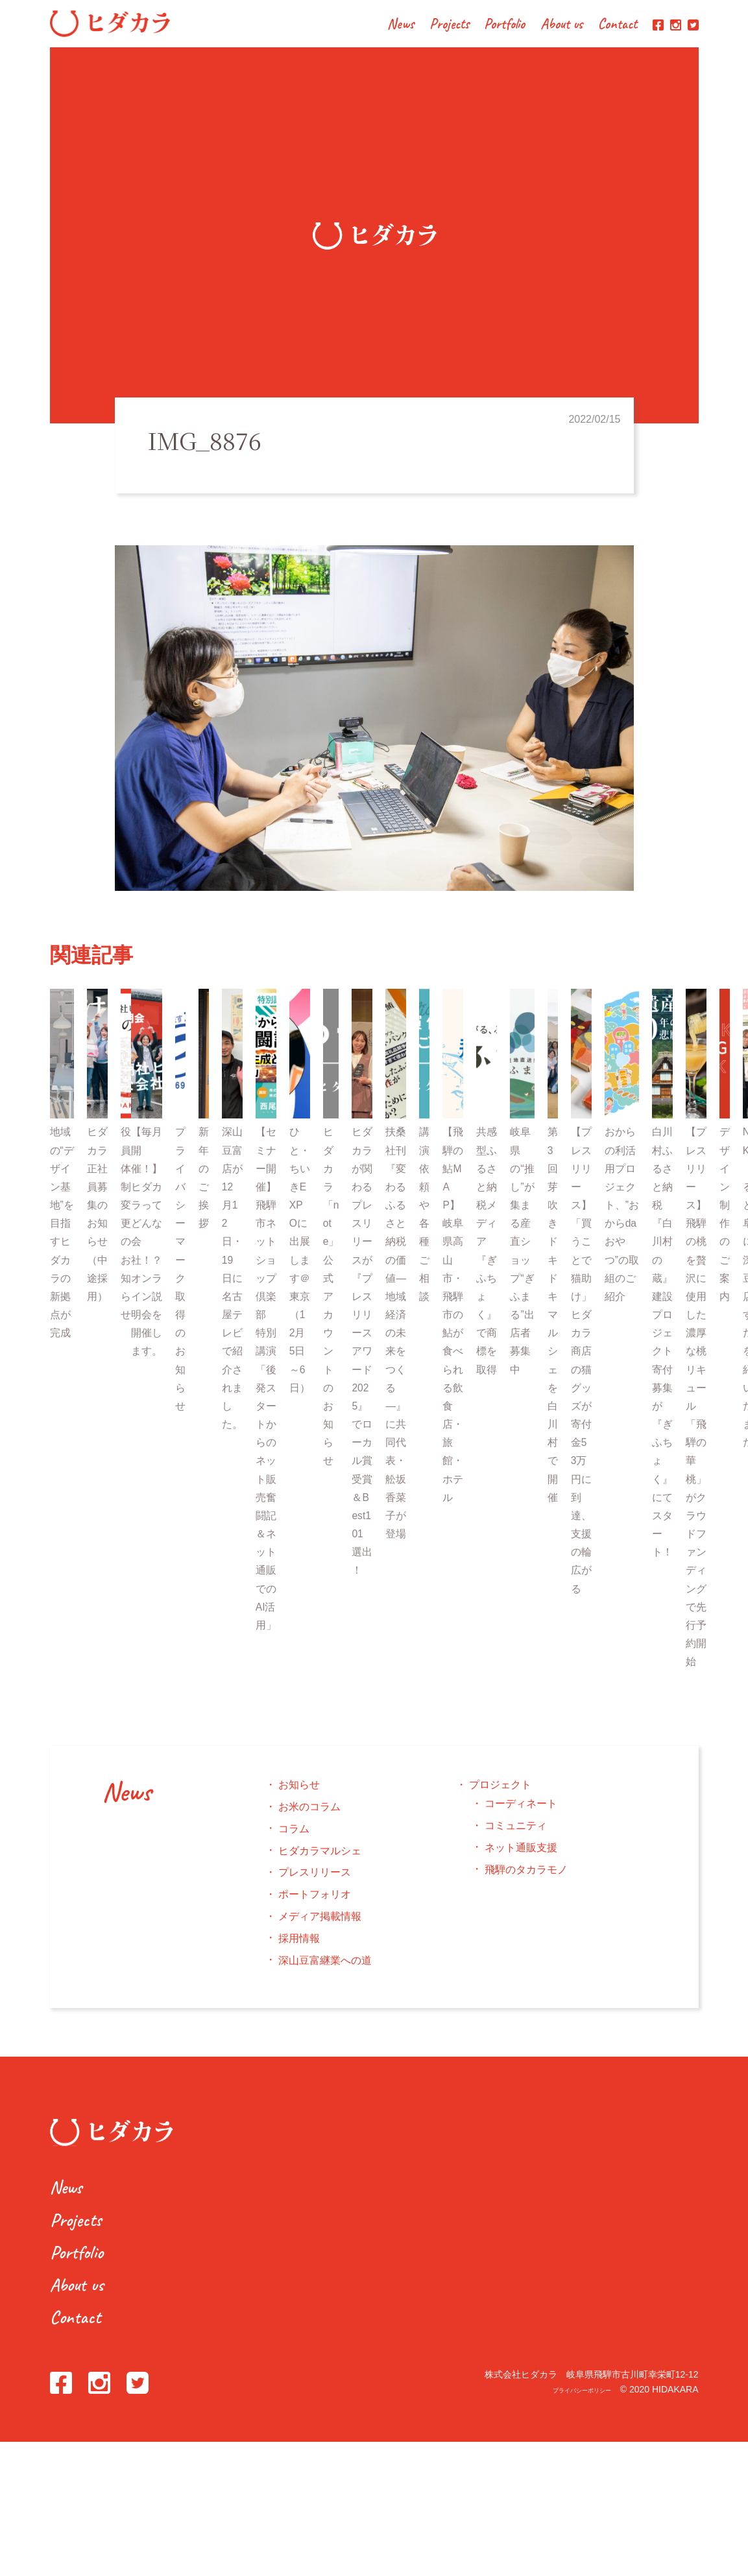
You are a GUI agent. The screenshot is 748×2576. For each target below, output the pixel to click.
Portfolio (504, 25)
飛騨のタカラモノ (526, 1881)
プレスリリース (314, 1884)
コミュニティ (516, 1837)
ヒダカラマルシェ (319, 1862)
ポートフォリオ (314, 1906)
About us (561, 25)
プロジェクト (500, 1796)
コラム (293, 1840)
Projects (449, 25)
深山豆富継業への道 (325, 1972)
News (400, 25)
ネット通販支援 (521, 1859)
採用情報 (299, 1950)
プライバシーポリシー (565, 2401)
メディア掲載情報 (319, 1928)
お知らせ (299, 1796)
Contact (617, 25)
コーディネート (521, 1815)
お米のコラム (309, 1819)
